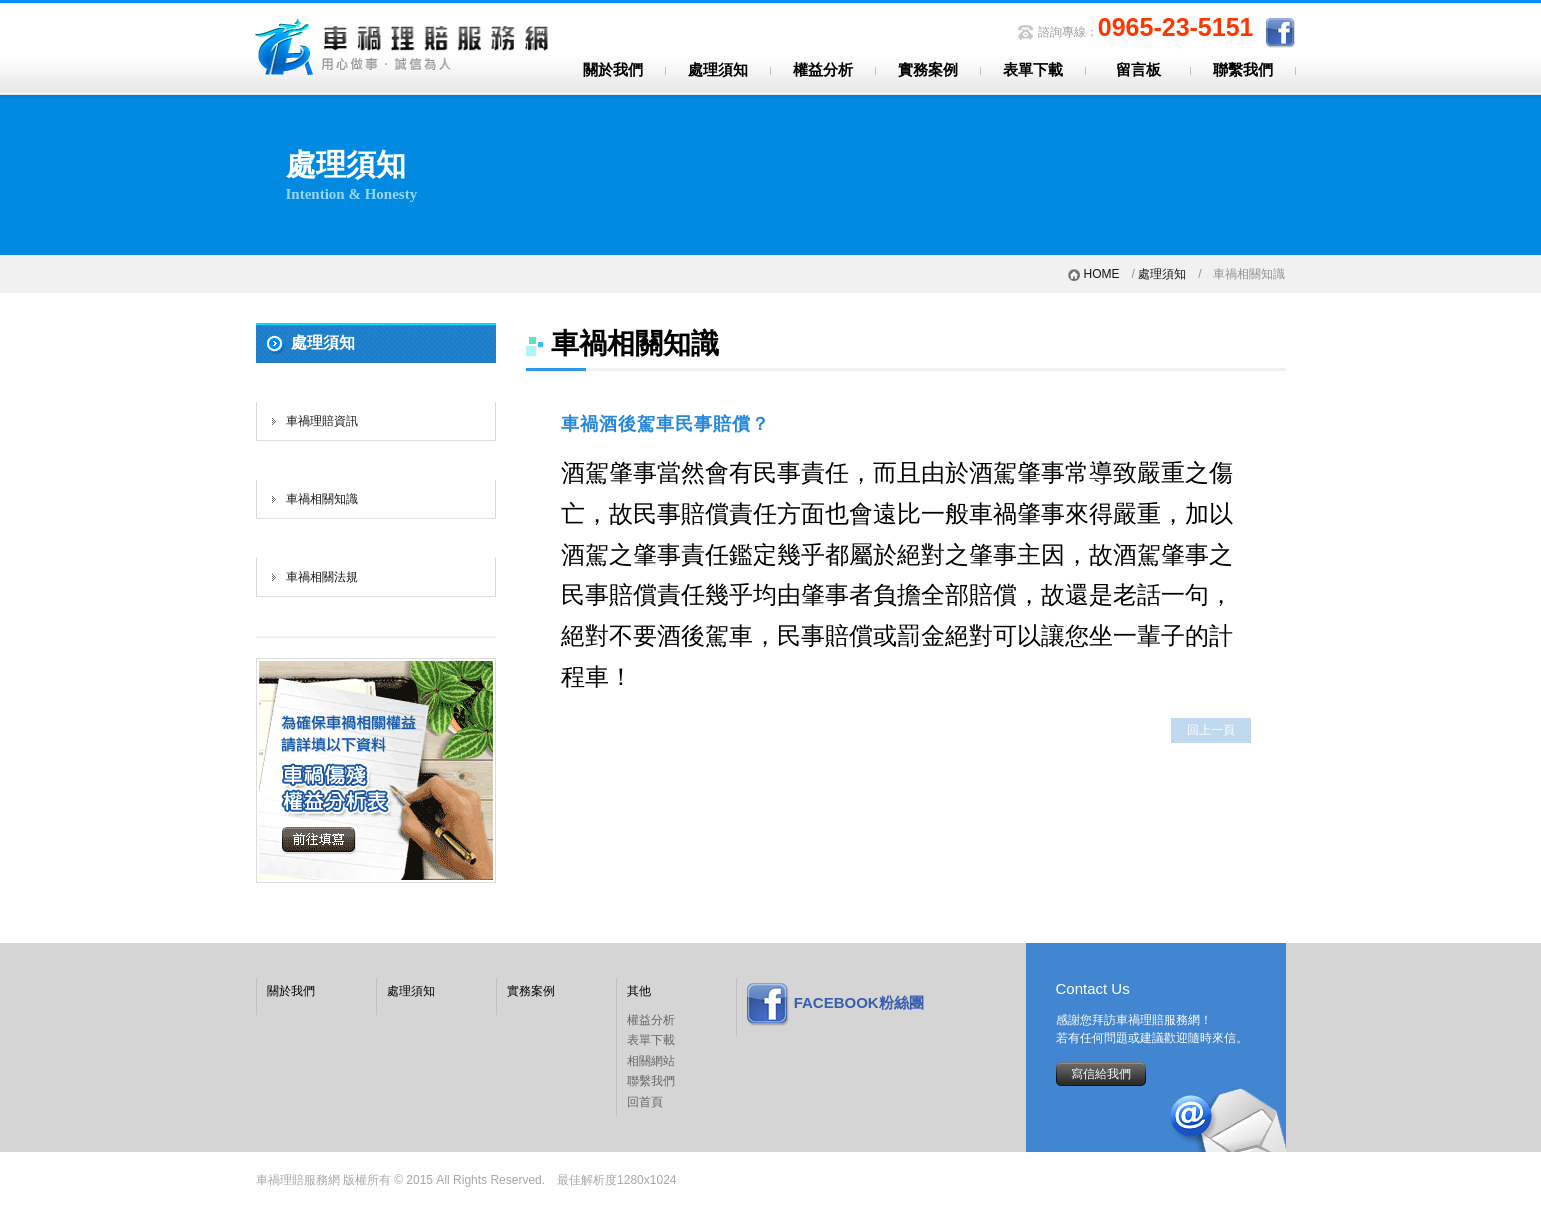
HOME (1101, 274)
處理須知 (718, 70)
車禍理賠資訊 (322, 421)
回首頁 (645, 1102)
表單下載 (1033, 70)
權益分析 (823, 70)
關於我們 (613, 70)
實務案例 (928, 70)
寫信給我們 (1101, 1074)
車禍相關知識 (322, 499)
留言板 (1138, 70)
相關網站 (651, 1061)
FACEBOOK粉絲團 (859, 1002)
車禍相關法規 (322, 577)
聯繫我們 (1243, 70)
